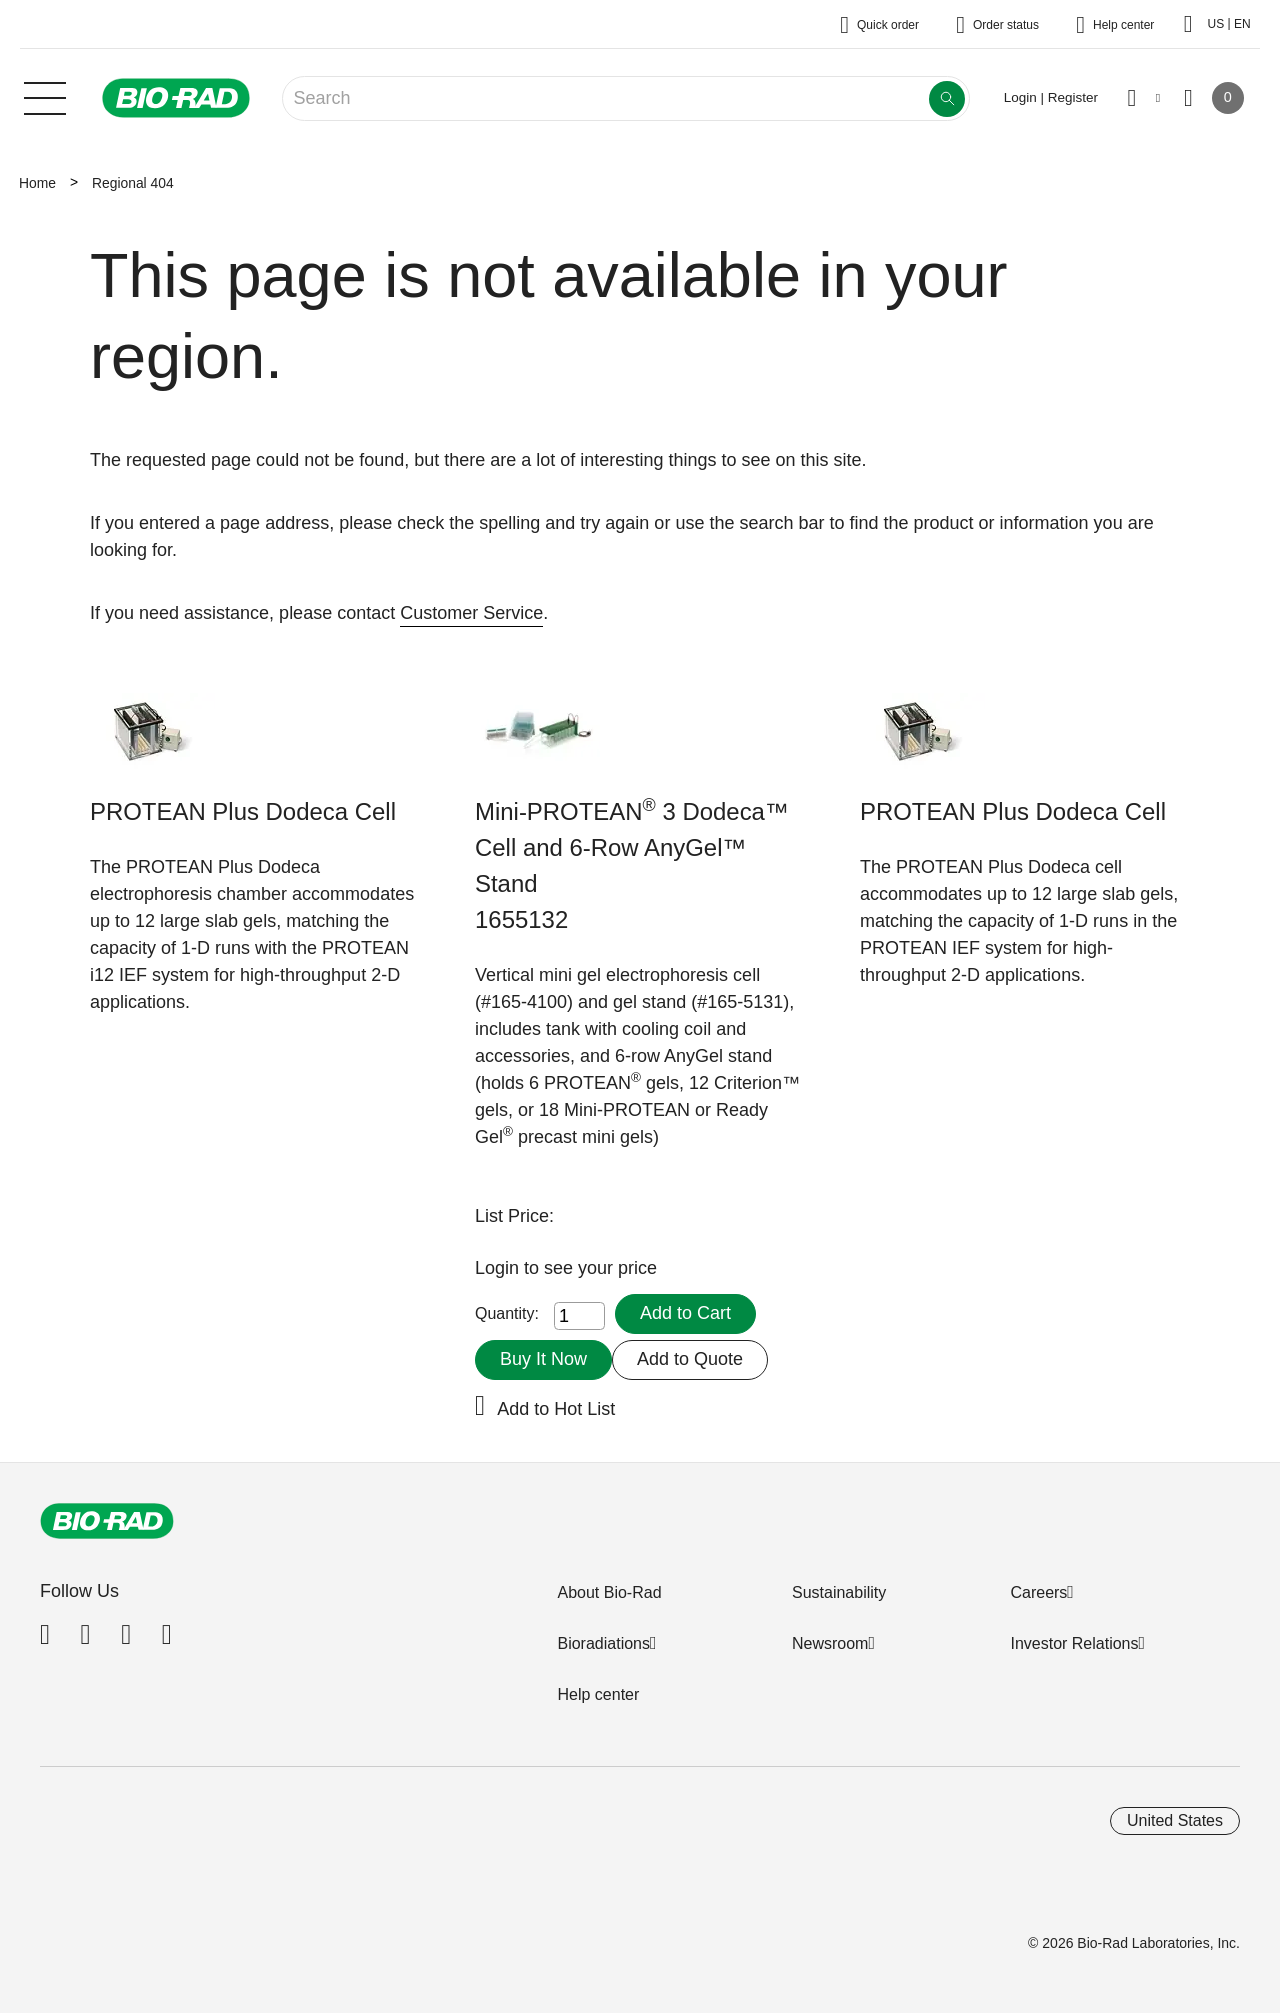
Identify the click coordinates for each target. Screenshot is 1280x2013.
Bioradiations (603, 1643)
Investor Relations (1074, 1643)
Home (37, 183)
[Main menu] (45, 96)
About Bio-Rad (609, 1592)
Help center (598, 1694)
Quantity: (507, 1313)
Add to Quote (690, 1359)
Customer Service (471, 613)
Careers (1038, 1592)
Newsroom (830, 1643)
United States (1175, 1820)
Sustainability (839, 1592)
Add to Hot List (556, 1409)
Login (499, 1268)
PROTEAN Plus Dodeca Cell (243, 811)
